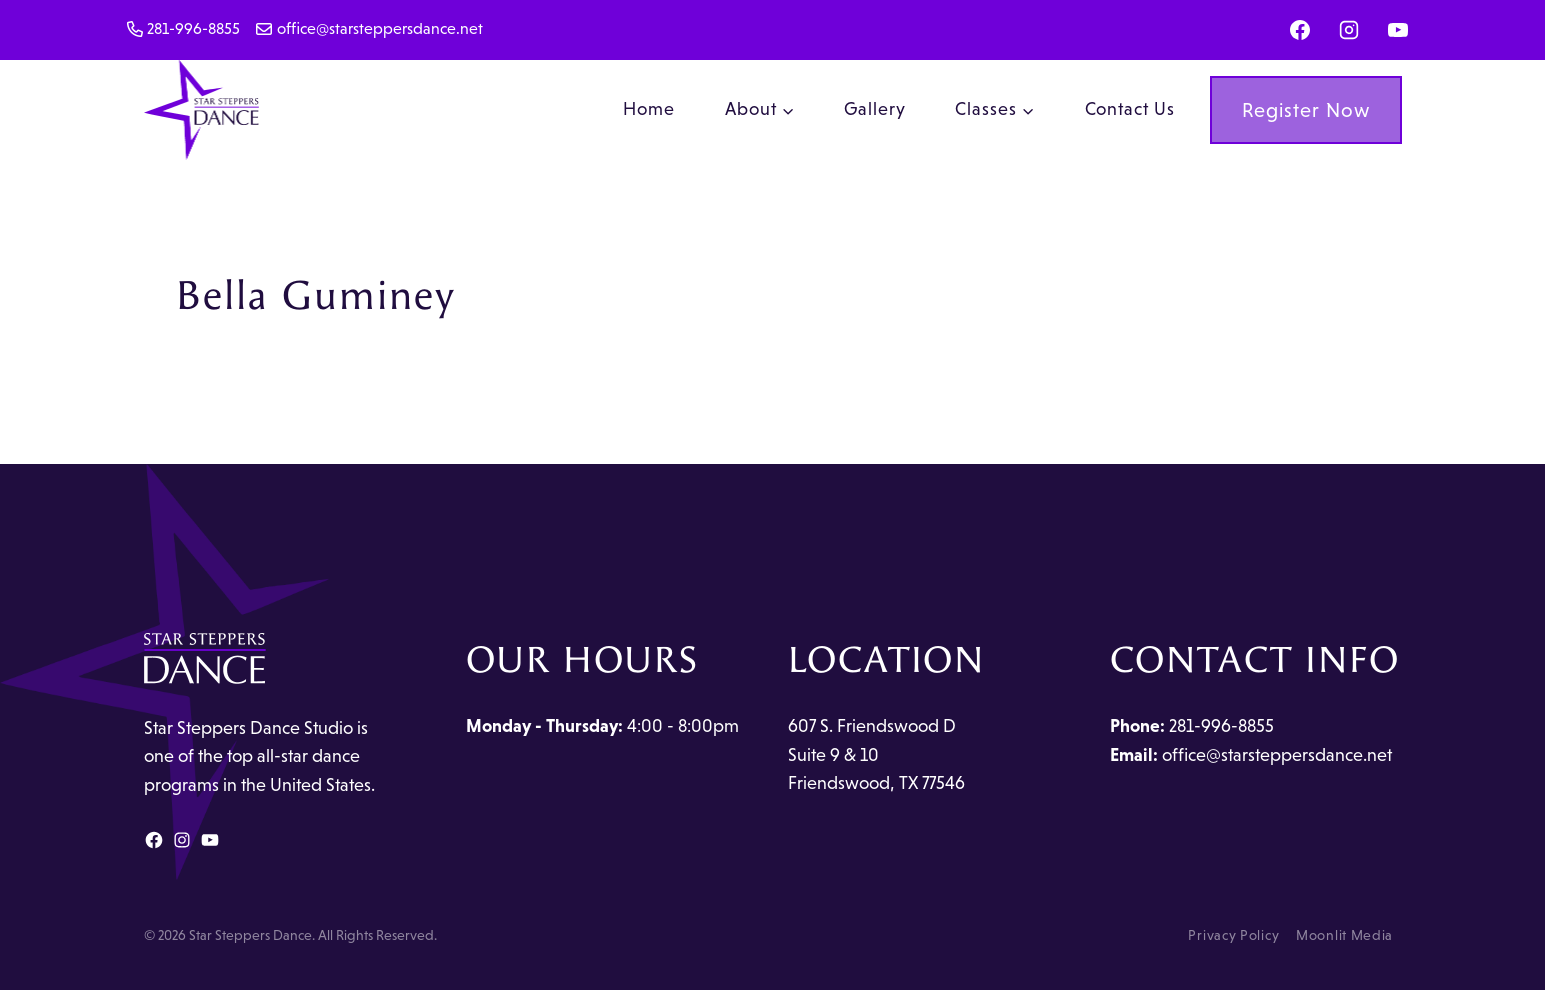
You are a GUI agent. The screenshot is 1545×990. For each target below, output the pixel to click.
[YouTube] (1398, 30)
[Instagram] (1349, 30)
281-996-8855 (1221, 726)
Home (649, 109)
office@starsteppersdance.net (1277, 755)
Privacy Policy (1233, 935)
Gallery (874, 109)
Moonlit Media (1344, 935)
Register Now (1306, 110)
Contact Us (1130, 109)
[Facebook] (1300, 30)
